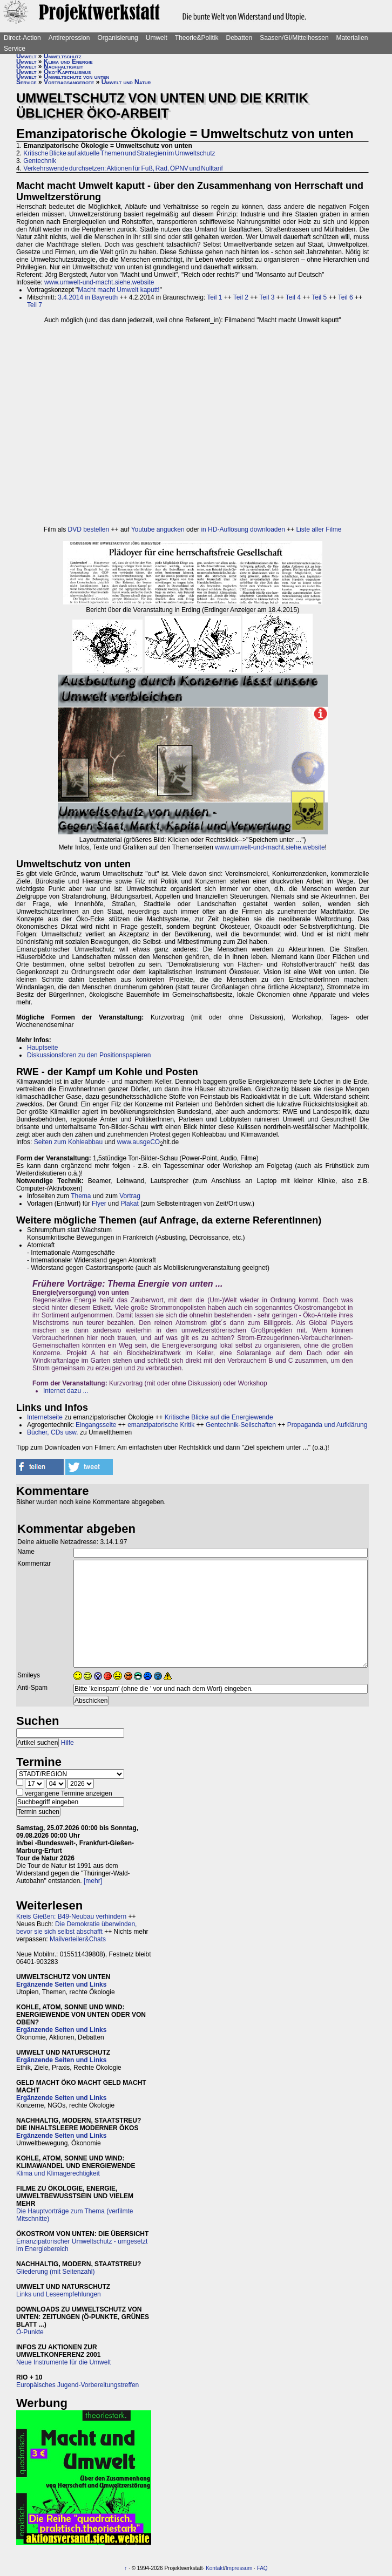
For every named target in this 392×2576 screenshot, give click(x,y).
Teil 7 (34, 305)
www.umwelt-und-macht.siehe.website (99, 282)
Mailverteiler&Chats (78, 1939)
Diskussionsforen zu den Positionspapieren (89, 1055)
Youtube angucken (158, 529)
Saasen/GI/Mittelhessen (294, 38)
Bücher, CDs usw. (52, 1432)
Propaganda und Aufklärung (327, 1425)
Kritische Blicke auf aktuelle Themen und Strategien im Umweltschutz (119, 153)
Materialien (352, 38)
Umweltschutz (63, 56)
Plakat (129, 1203)
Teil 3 (266, 297)
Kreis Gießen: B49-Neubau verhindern (71, 1916)
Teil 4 (293, 297)
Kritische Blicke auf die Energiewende (219, 1417)
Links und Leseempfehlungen (58, 2294)
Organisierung (117, 38)
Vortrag (129, 1196)
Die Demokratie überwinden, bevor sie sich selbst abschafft (76, 1927)
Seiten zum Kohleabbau (68, 1142)
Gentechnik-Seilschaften (241, 1425)
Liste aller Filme (319, 529)
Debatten (239, 38)
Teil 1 (214, 297)
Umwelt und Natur (126, 82)
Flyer (99, 1203)
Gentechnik (39, 161)
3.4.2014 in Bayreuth (88, 297)
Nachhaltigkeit (63, 66)
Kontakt (215, 2568)
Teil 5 (319, 297)
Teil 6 (345, 297)
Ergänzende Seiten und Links (61, 1984)
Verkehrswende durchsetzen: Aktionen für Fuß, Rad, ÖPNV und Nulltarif (123, 168)
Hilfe (67, 1742)
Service (14, 48)
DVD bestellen (89, 529)
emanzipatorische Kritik (160, 1425)
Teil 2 (240, 297)
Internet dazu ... (65, 1391)
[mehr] (93, 1881)
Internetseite (45, 1417)
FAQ (262, 2568)
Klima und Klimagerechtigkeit (58, 2173)
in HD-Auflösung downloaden (243, 529)
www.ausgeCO (138, 1142)
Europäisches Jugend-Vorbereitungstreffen (77, 2385)
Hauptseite (42, 1047)
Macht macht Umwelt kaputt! (118, 290)
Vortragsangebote (69, 82)
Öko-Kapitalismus (67, 72)
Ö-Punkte (30, 2332)
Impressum (239, 2568)
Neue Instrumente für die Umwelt (63, 2362)
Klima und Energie (68, 61)
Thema (81, 1196)
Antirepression (69, 38)
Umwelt (156, 38)
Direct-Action (22, 38)
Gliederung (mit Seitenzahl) (55, 2271)
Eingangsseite (96, 1425)
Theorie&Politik (197, 38)
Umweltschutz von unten (76, 76)
